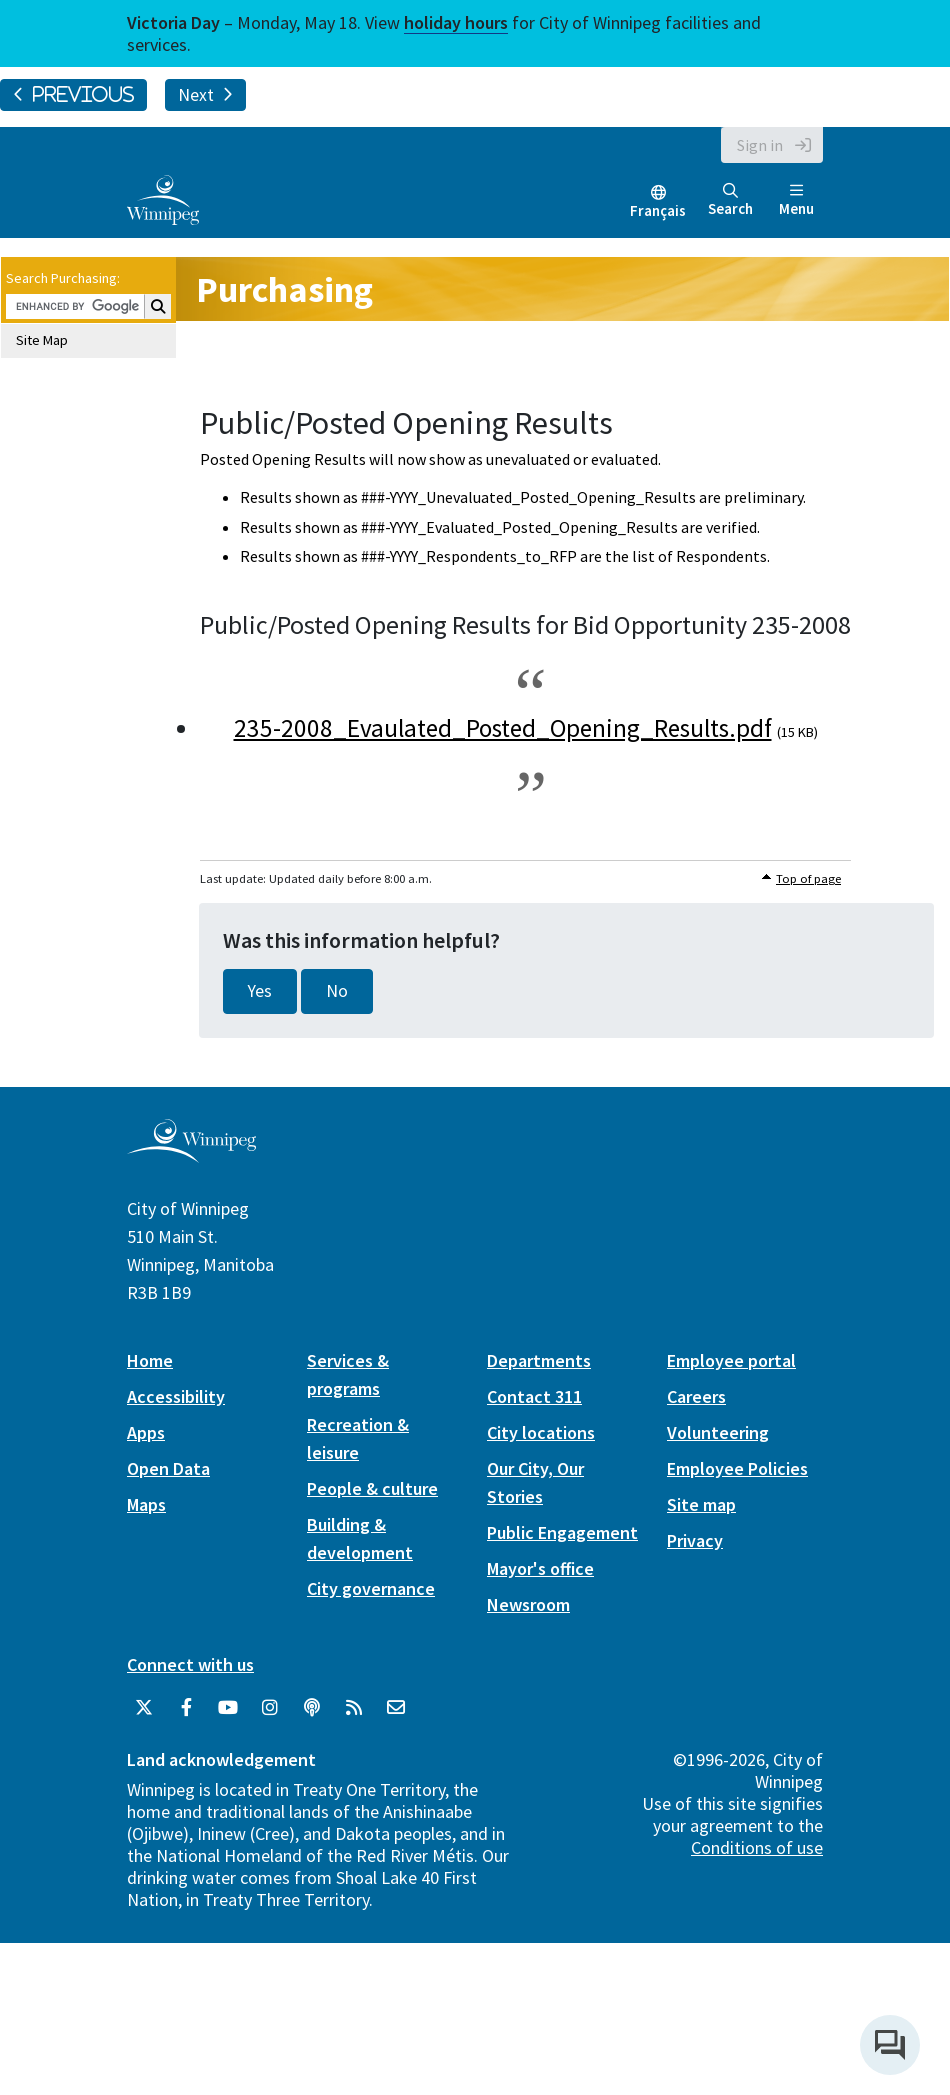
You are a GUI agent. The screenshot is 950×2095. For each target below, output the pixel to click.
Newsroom (528, 1604)
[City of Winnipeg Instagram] (270, 1708)
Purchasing (284, 289)
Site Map (42, 340)
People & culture (372, 1488)
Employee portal (731, 1360)
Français (658, 210)
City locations (541, 1432)
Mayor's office (540, 1568)
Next (205, 95)
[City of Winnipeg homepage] (191, 1154)
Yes (260, 991)
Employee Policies (737, 1468)
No (337, 991)
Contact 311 (534, 1396)
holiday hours (456, 22)
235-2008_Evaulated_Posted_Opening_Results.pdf (503, 728)
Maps (146, 1504)
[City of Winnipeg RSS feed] (354, 1708)
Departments (539, 1360)
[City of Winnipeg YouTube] (228, 1708)
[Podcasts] (312, 1708)
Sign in (760, 145)
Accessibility (176, 1396)
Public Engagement (562, 1532)
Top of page (808, 878)
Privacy (695, 1540)
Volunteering (718, 1432)
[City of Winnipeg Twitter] (144, 1708)
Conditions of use (757, 1847)
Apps (146, 1432)
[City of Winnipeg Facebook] (186, 1708)
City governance (371, 1588)
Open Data (168, 1468)
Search (730, 200)
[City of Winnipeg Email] (396, 1708)
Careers (696, 1396)
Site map (701, 1504)
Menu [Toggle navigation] (796, 200)
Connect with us (190, 1664)
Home (150, 1360)
